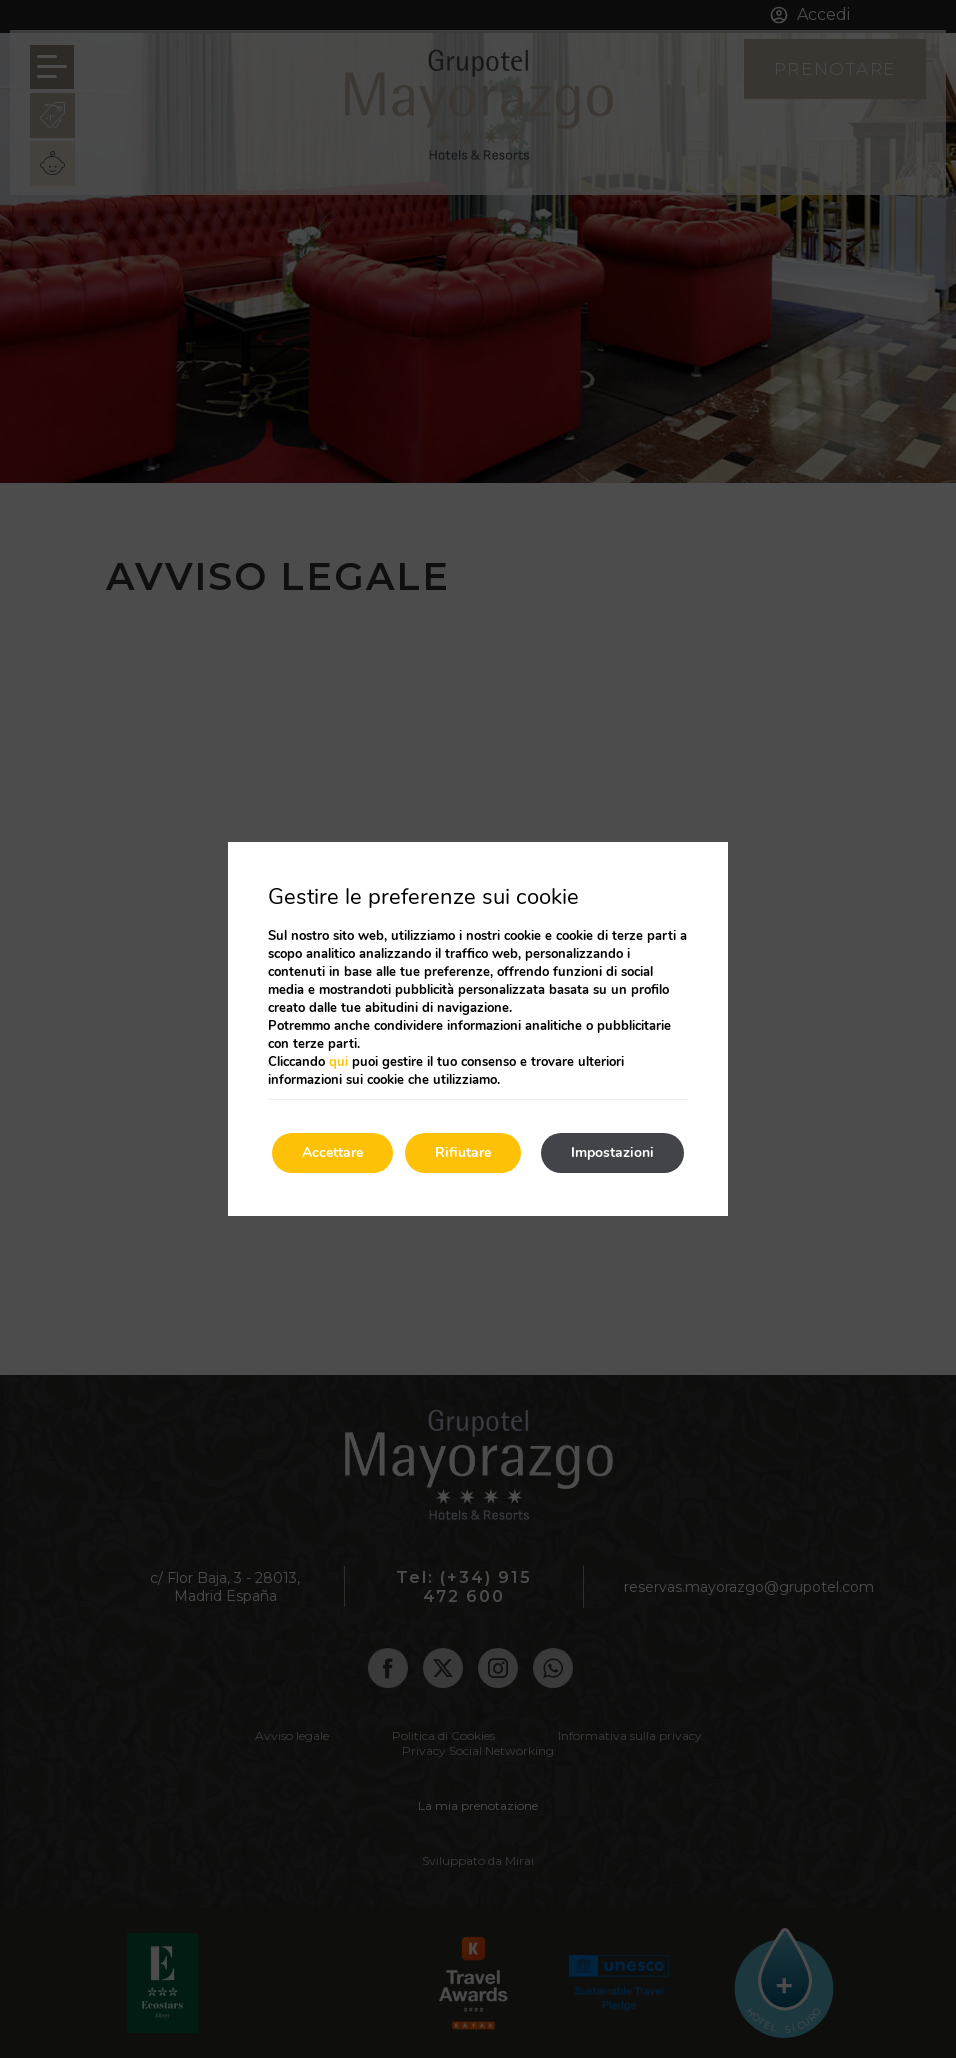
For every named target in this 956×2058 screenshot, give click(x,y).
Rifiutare (463, 1152)
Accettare (332, 1152)
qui (338, 1062)
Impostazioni (612, 1152)
